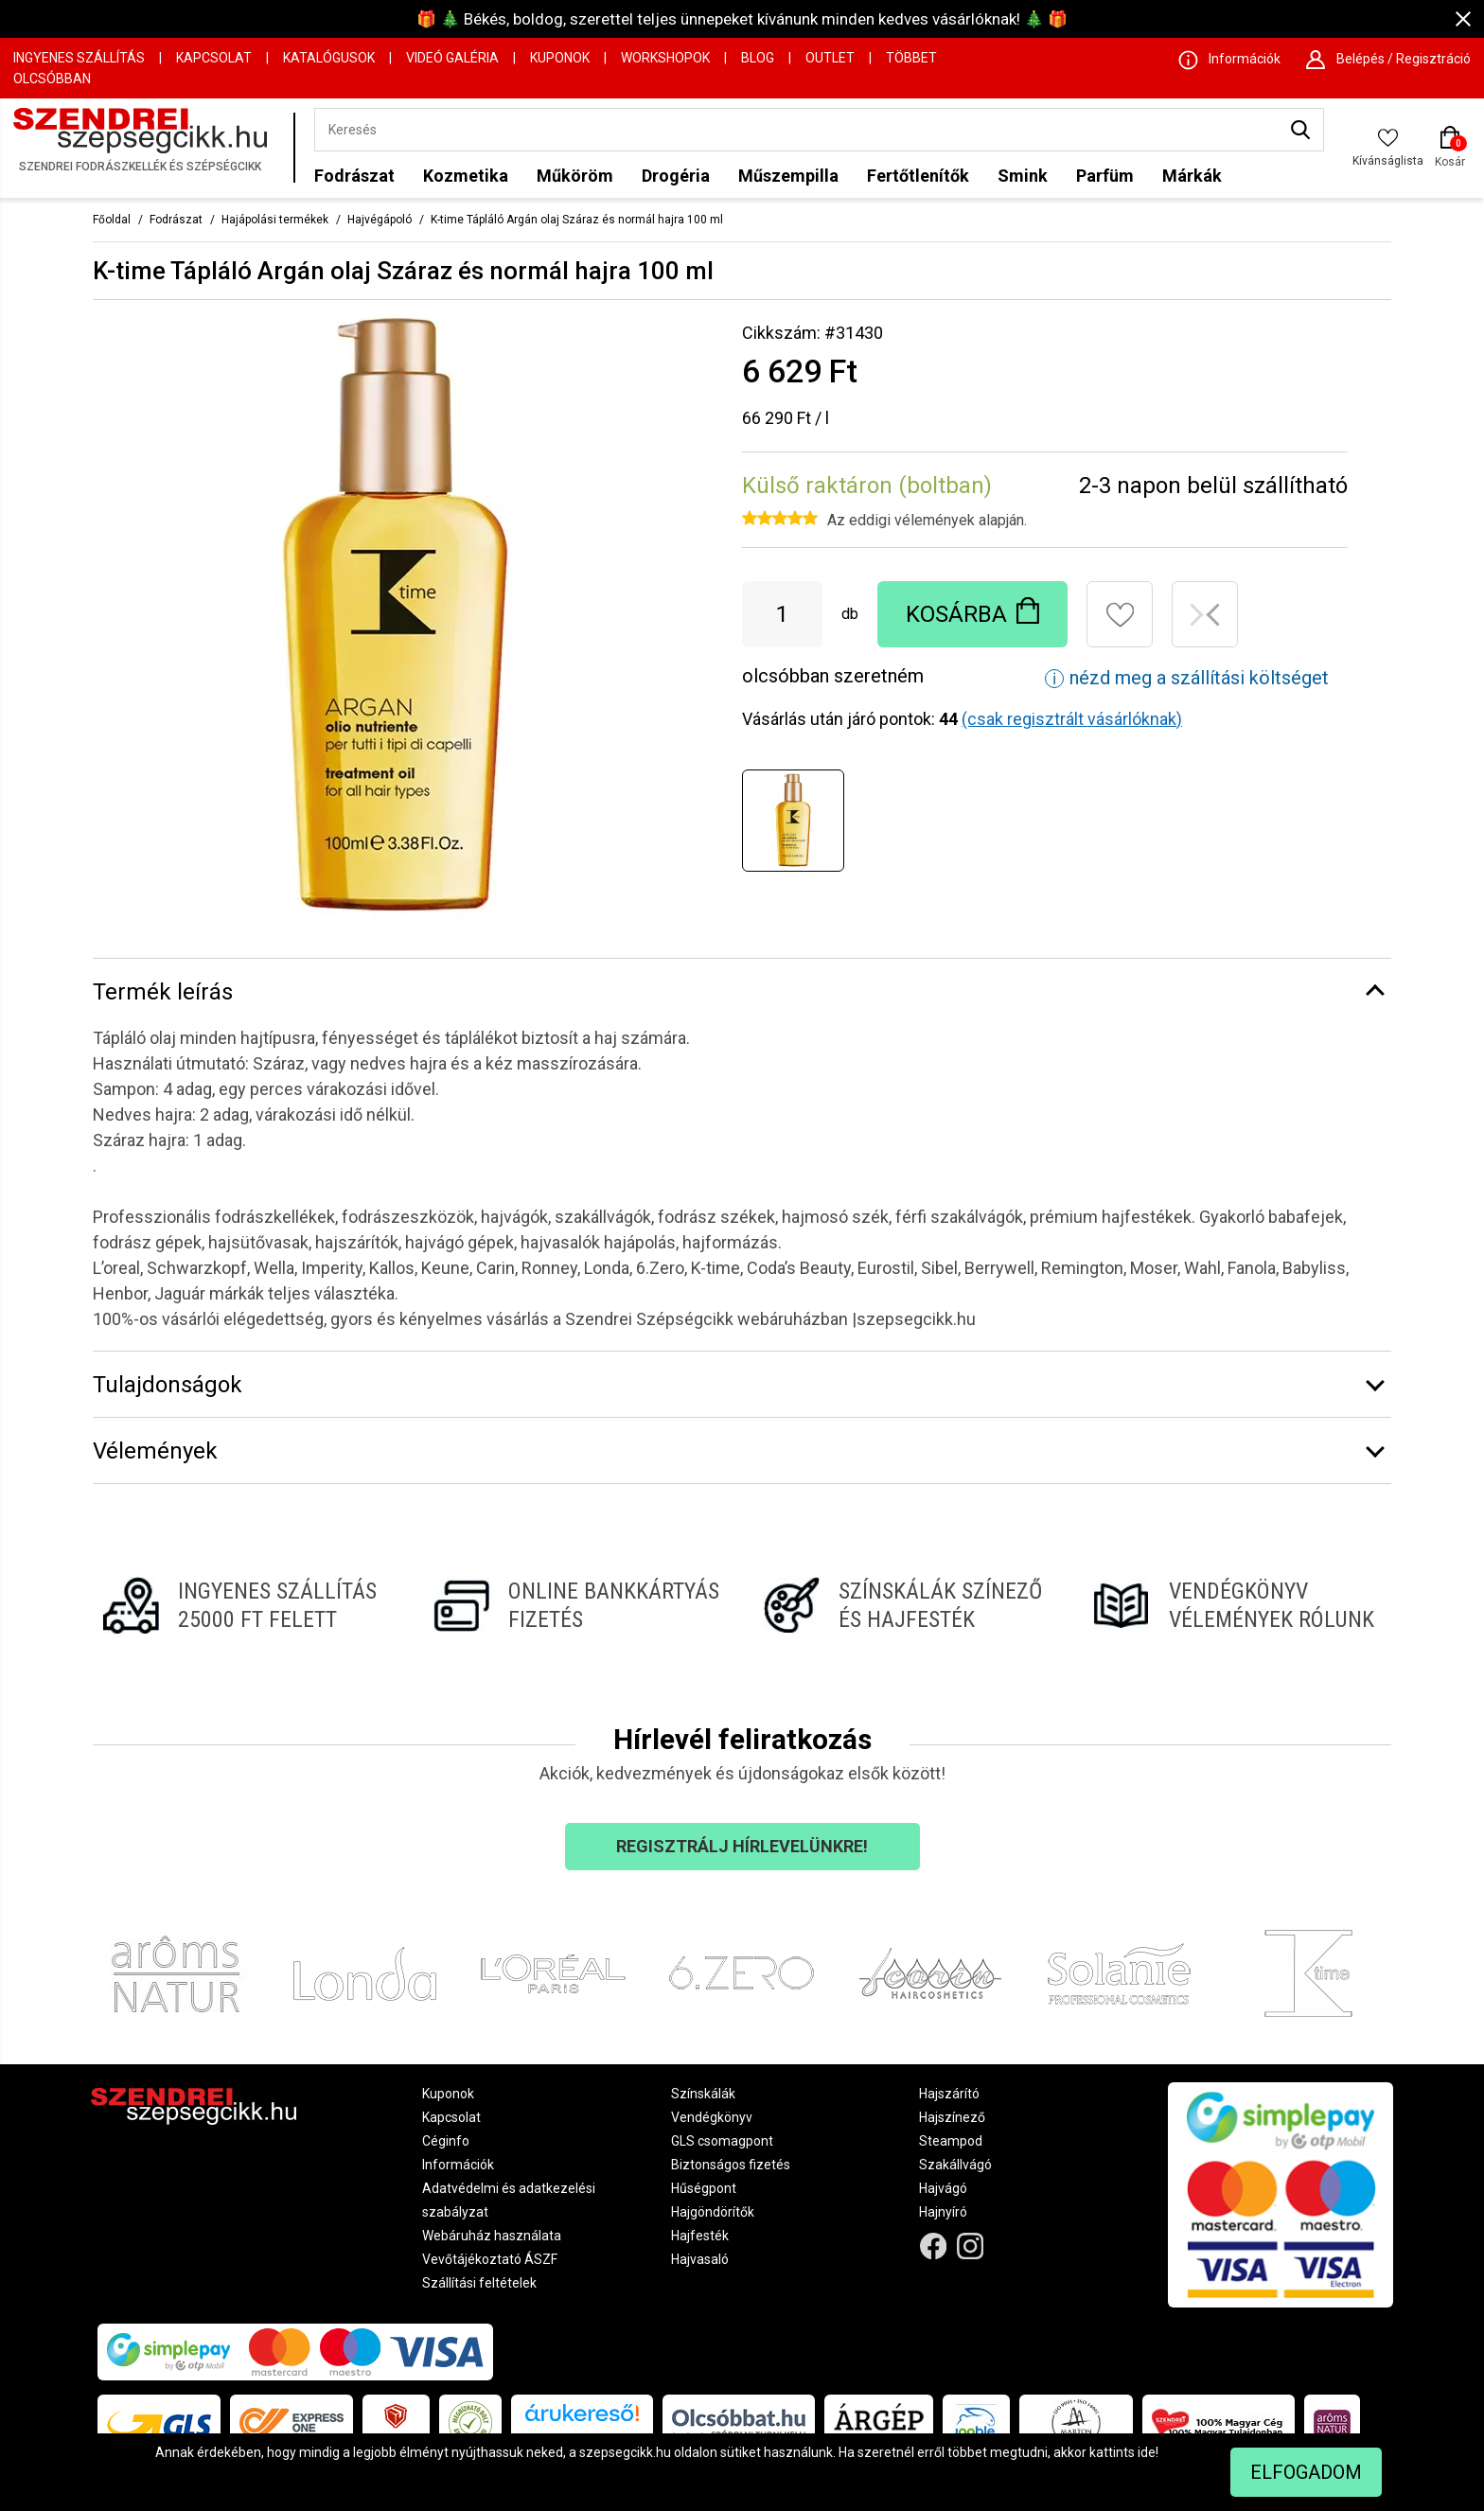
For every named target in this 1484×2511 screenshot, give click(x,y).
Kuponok (560, 57)
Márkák (1192, 176)
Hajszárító (949, 2093)
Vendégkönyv (711, 2117)
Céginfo (445, 2140)
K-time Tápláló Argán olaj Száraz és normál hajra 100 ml (577, 219)
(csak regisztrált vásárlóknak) (1072, 719)
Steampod (950, 2140)
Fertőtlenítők (918, 176)
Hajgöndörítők (712, 2211)
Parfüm (1105, 176)
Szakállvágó (955, 2164)
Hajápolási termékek (274, 219)
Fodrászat (354, 176)
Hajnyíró (943, 2211)
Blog (757, 57)
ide (1147, 2452)
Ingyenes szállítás (79, 57)
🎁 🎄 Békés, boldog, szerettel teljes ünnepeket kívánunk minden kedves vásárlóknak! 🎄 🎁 (742, 18)
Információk (458, 2164)
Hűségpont (703, 2188)
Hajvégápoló (379, 219)
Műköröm (575, 176)
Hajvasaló (700, 2259)
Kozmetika (465, 176)
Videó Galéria (452, 57)
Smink (1023, 176)
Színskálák (703, 2093)
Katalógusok (329, 57)
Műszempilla (788, 176)
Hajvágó (943, 2188)
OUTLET (830, 57)
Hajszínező (952, 2117)
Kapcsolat (214, 57)
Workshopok (665, 57)
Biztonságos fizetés (730, 2164)
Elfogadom (1306, 2472)
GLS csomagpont (722, 2140)
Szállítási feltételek (479, 2282)
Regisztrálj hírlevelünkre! (742, 1846)
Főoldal (112, 219)
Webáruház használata (491, 2235)
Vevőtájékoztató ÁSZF (489, 2259)
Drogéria (676, 176)
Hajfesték (700, 2235)
